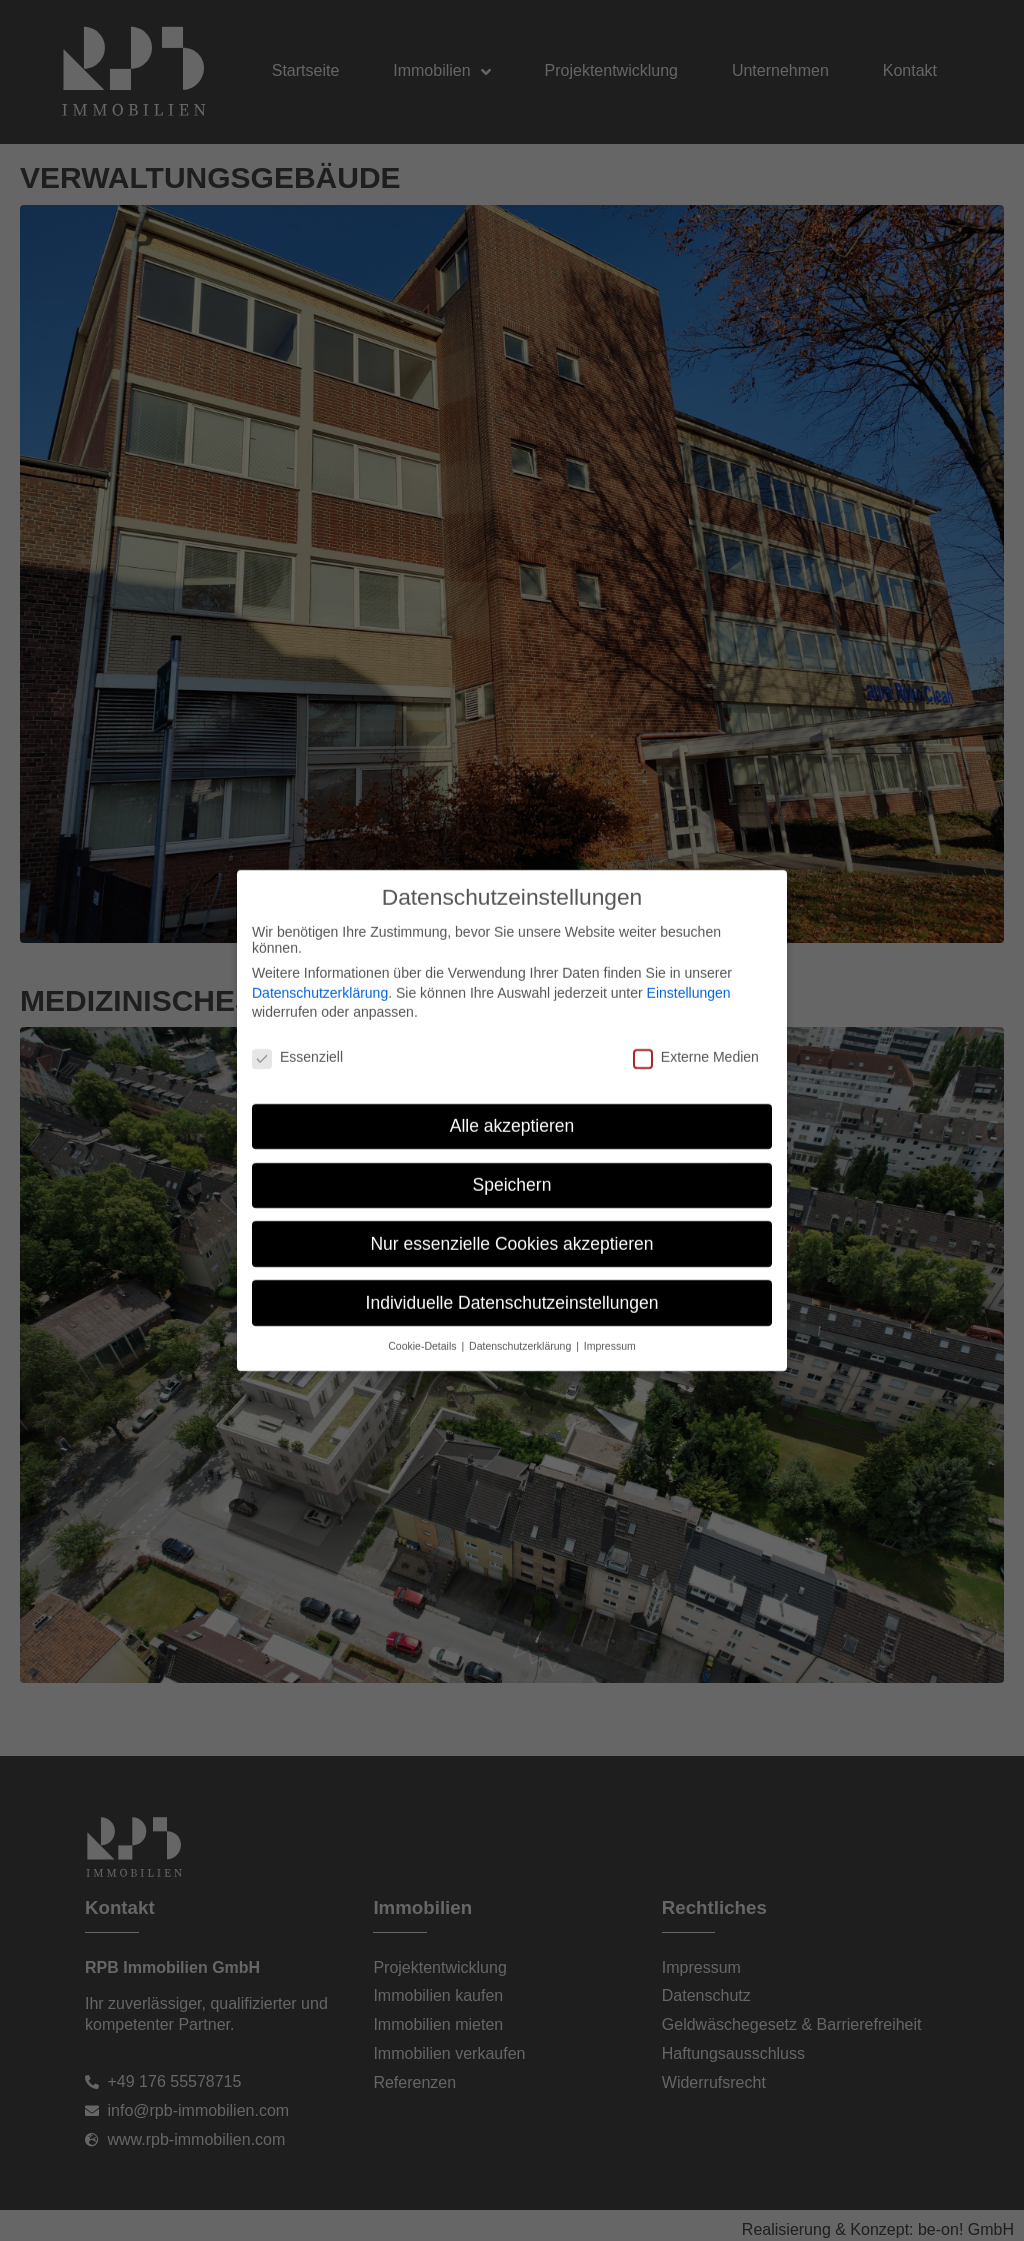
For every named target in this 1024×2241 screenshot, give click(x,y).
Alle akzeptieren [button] (512, 1145)
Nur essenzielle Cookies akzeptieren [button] (511, 1263)
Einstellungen (689, 1012)
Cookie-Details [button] (423, 1366)
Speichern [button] (512, 1204)
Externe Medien (696, 1077)
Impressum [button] (610, 1366)
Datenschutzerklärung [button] (521, 1366)
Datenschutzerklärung (320, 1012)
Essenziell (297, 1077)
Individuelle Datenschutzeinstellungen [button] (512, 1322)
